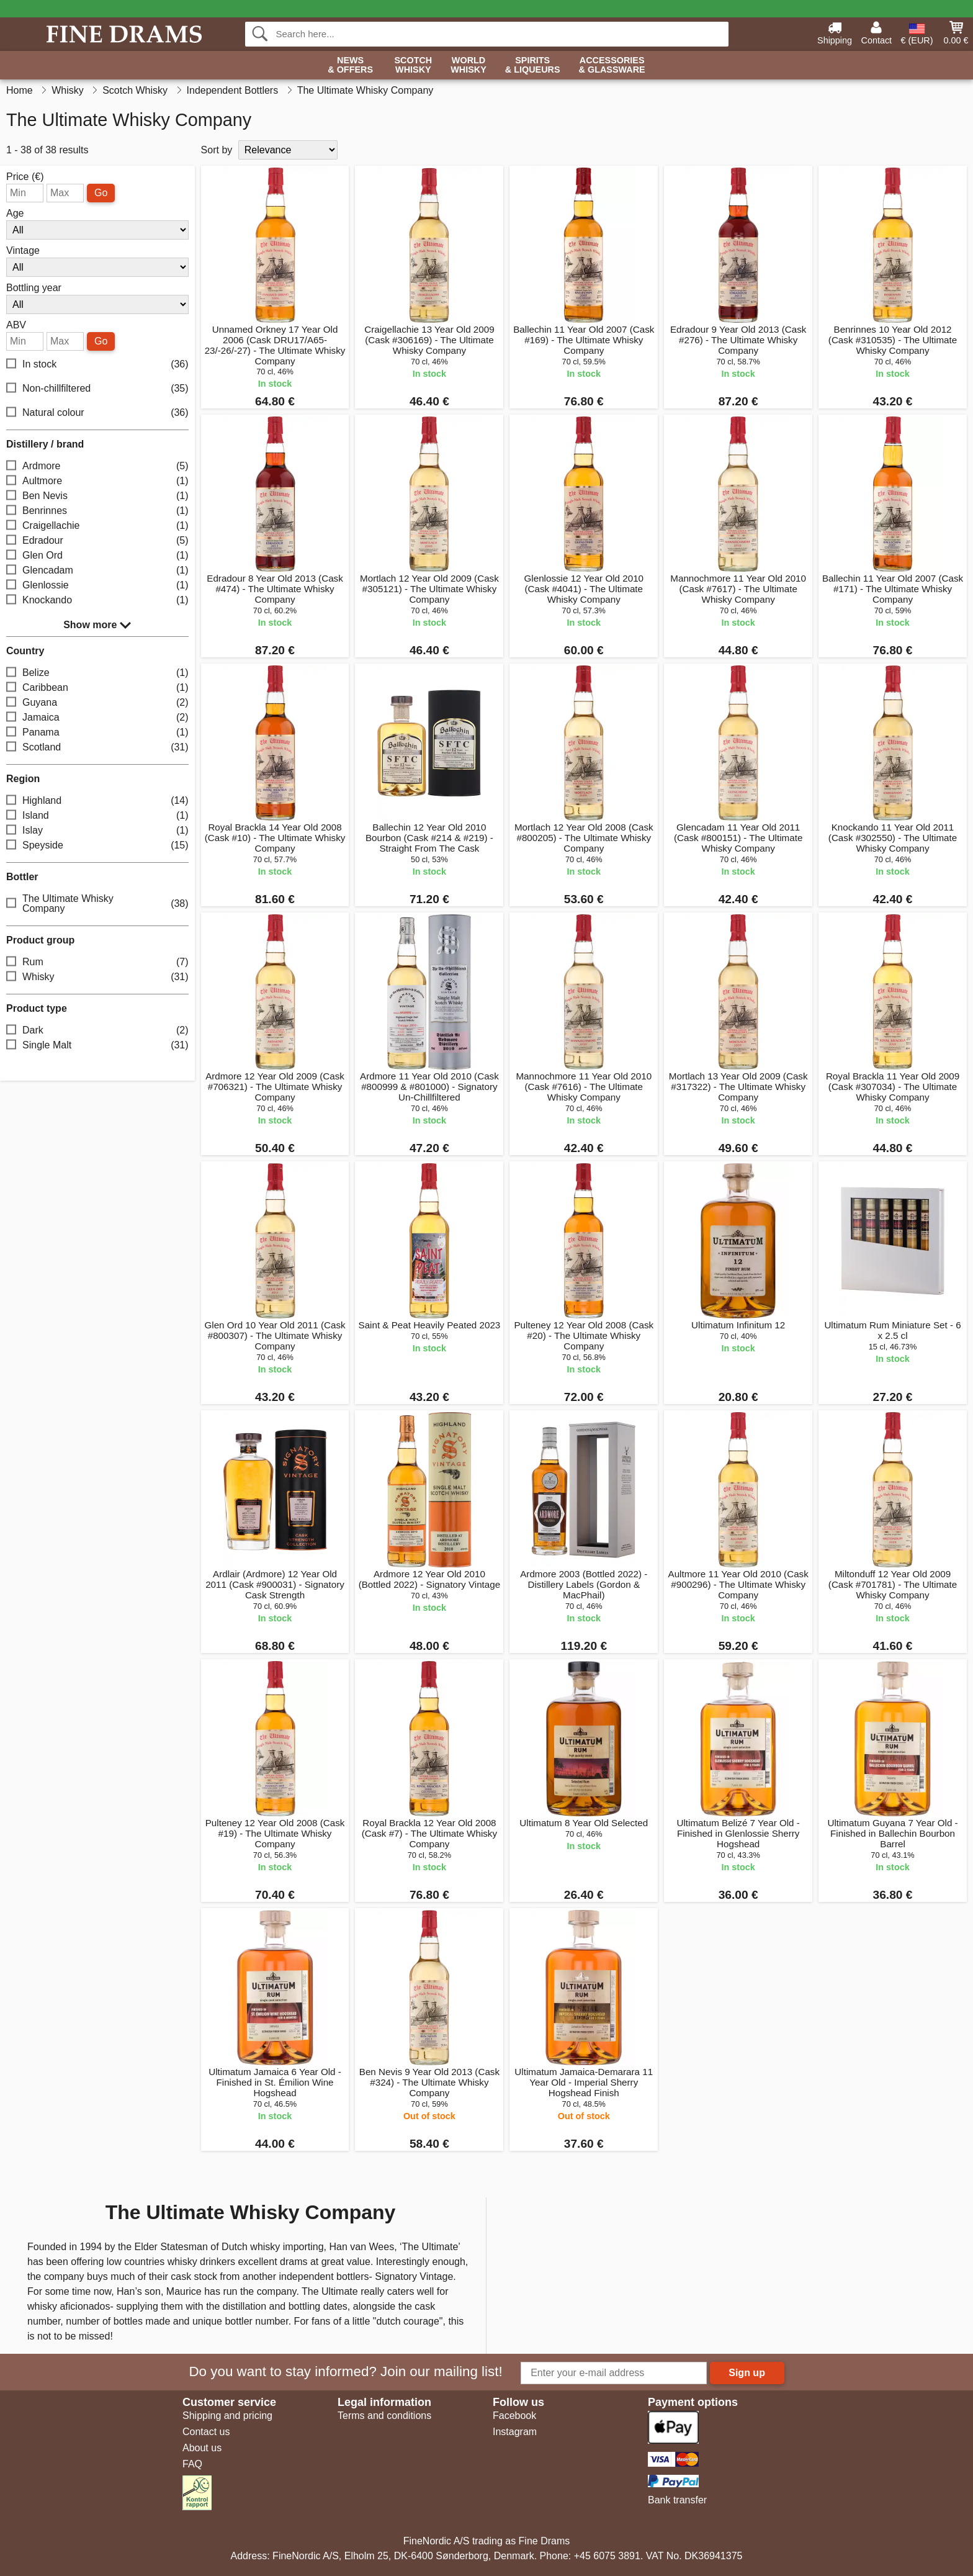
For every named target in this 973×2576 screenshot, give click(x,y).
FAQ (192, 2464)
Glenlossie (97, 586)
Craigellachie (97, 526)
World (468, 65)
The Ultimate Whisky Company (97, 903)
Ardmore (97, 466)
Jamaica (97, 718)
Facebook (514, 2415)
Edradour (97, 541)
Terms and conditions (384, 2415)
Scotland (97, 748)
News (350, 65)
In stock (97, 365)
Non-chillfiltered (97, 389)
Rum (97, 962)
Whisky (97, 977)
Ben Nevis (97, 496)
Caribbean (97, 688)
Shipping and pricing (227, 2415)
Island (97, 816)
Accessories (612, 65)
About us (202, 2448)
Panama (97, 733)
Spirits (532, 65)
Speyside (97, 846)
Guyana (97, 703)
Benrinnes (97, 511)
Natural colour (97, 413)
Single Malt (97, 1046)
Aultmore (97, 481)
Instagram (515, 2431)
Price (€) (24, 177)
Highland (97, 801)
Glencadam (97, 571)
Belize (97, 673)
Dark (97, 1031)
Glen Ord (97, 556)
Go (100, 192)
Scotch (413, 65)
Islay (97, 831)
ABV (16, 325)
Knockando (97, 600)
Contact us (206, 2431)
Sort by (217, 150)
